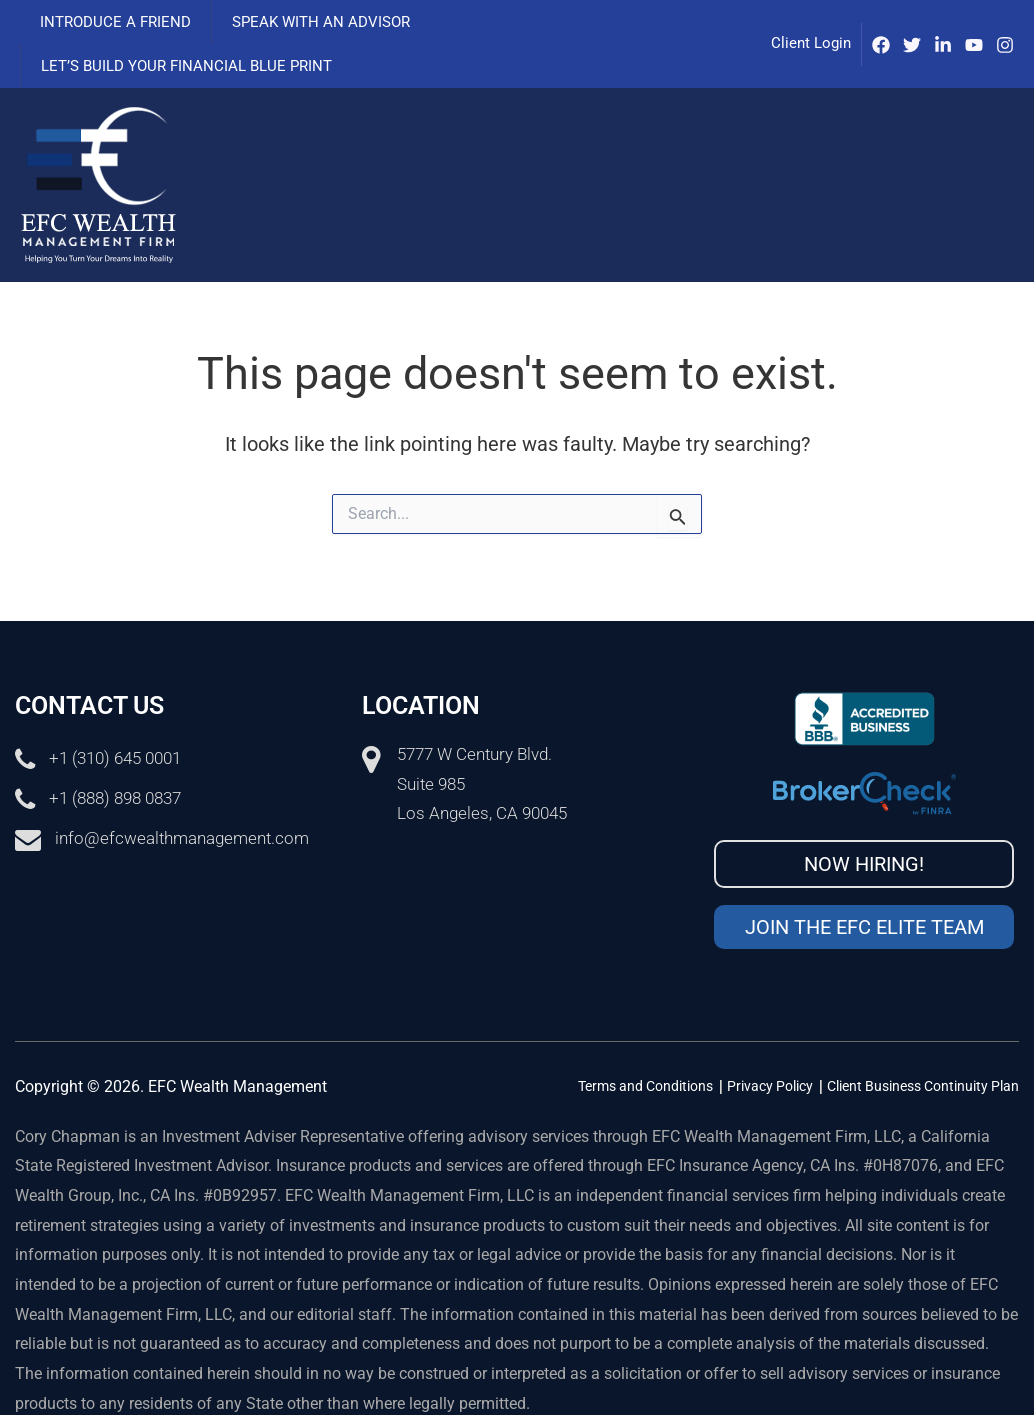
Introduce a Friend (110, 22)
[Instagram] (1005, 23)
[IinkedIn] (943, 23)
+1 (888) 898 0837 (115, 755)
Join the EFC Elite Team (864, 883)
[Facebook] (881, 23)
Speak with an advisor (306, 22)
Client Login (811, 21)
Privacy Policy (770, 1042)
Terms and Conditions (645, 1042)
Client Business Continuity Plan (923, 1042)
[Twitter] (912, 23)
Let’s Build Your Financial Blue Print (571, 22)
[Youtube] (974, 23)
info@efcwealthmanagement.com (182, 795)
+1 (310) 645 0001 (115, 715)
